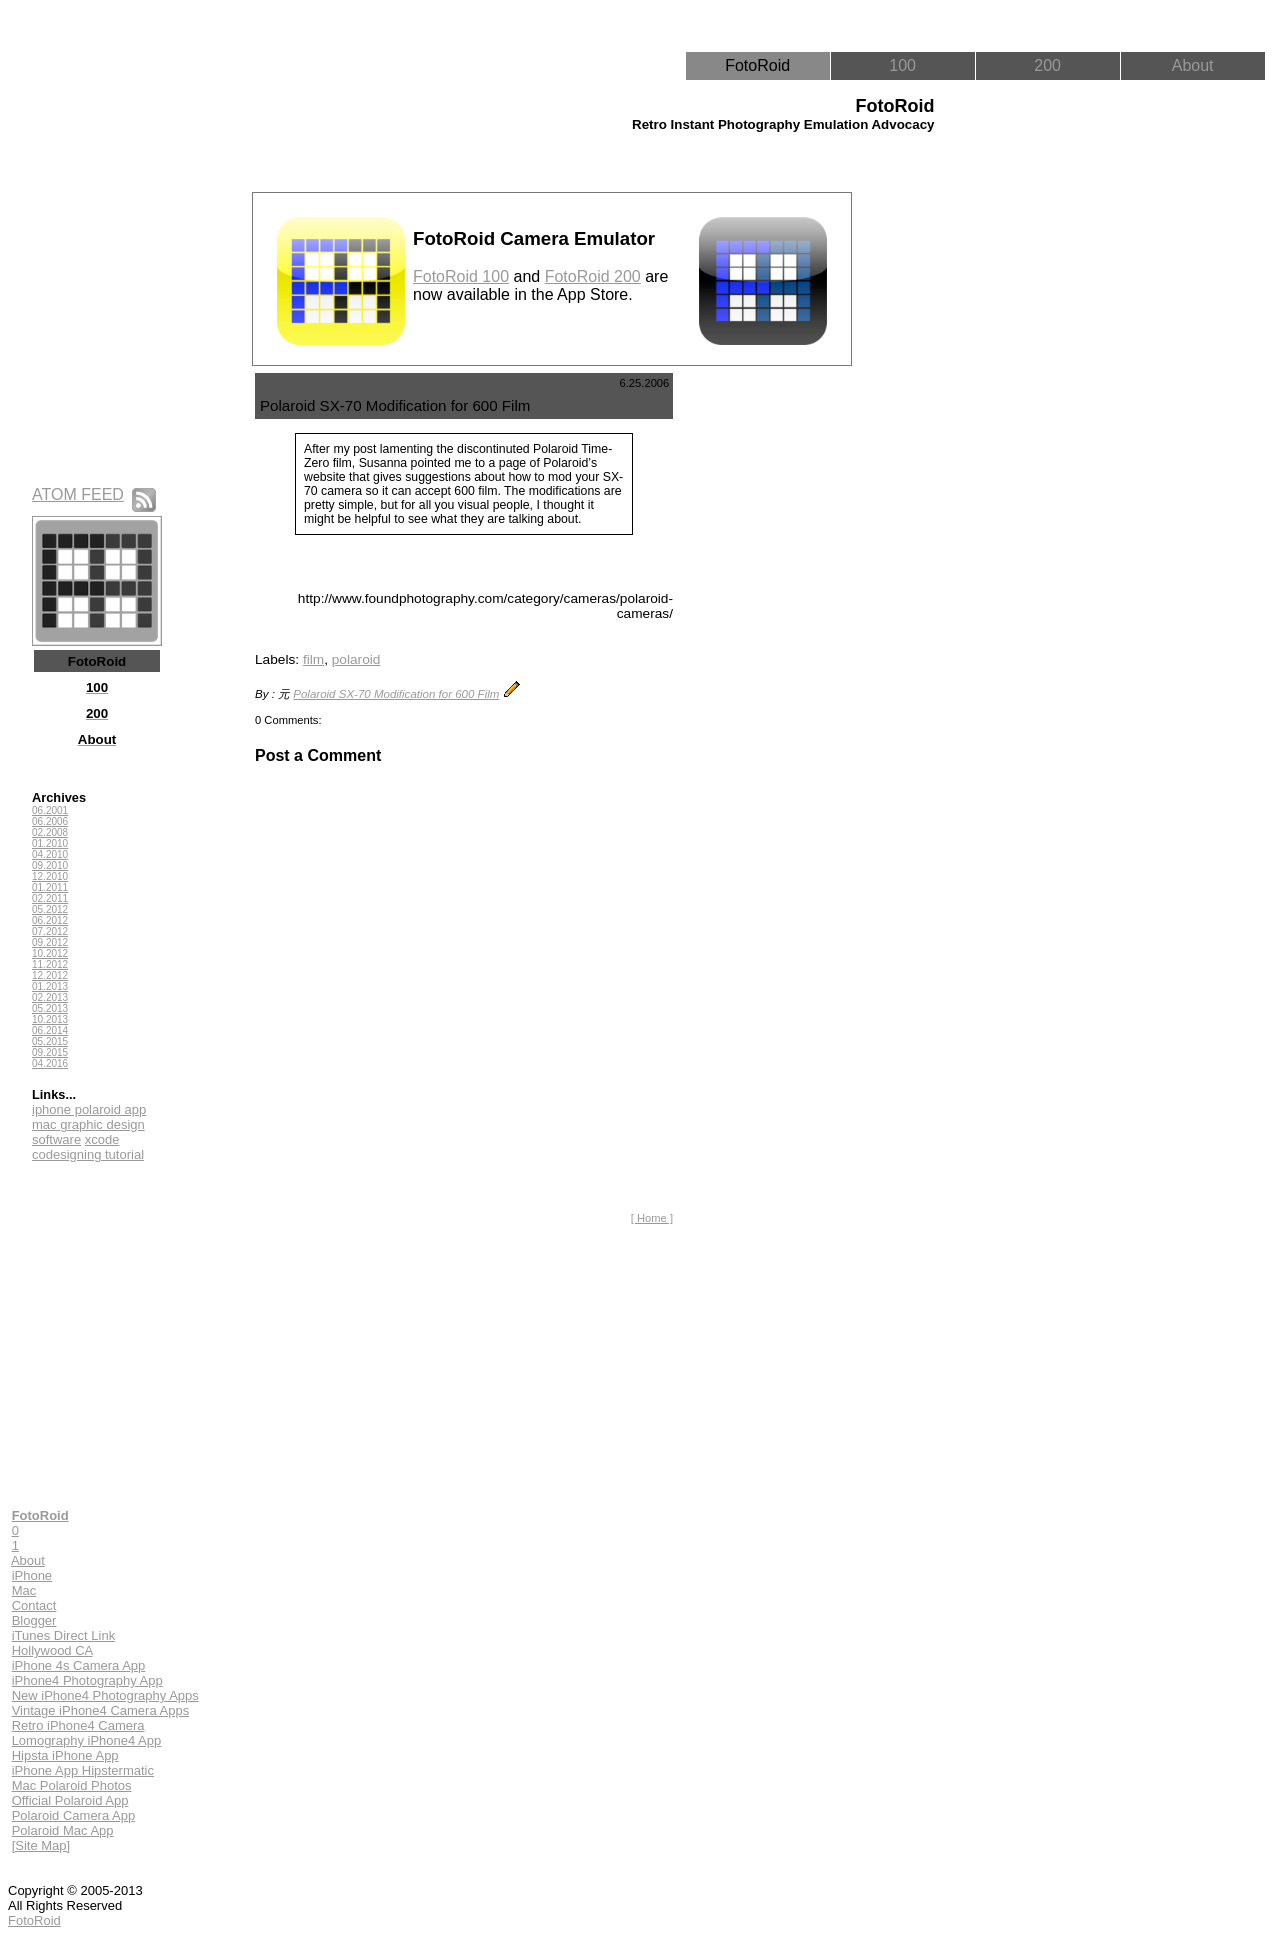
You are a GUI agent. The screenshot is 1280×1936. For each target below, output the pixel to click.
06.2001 (50, 810)
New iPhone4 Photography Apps (105, 1695)
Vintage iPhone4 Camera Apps (101, 1710)
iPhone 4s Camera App (79, 1665)
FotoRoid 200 (593, 276)
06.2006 (50, 821)
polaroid (356, 659)
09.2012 (50, 942)
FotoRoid (757, 65)
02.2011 (50, 898)
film (313, 659)
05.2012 (50, 909)
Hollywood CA (52, 1650)
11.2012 (50, 964)
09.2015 (50, 1052)
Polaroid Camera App (74, 1815)
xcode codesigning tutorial (88, 1147)
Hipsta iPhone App (65, 1755)
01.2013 (50, 986)
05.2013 (50, 1008)
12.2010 (50, 876)
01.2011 (50, 887)
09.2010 (50, 865)
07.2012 (50, 931)
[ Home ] (652, 1218)
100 (902, 65)
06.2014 (50, 1030)
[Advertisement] (769, 673)
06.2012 (50, 920)
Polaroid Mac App (63, 1830)
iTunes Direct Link (64, 1635)
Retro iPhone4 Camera (78, 1725)
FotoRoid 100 (461, 276)
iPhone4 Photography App (87, 1680)
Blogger (34, 1620)
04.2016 (50, 1063)
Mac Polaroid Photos (72, 1785)
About (1193, 65)
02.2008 (50, 832)
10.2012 (50, 953)
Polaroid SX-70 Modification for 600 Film (396, 694)
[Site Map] (41, 1845)
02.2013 (50, 997)
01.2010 (50, 843)
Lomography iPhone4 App (87, 1740)
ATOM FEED (78, 494)
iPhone (32, 1575)
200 (1047, 65)
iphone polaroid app (89, 1109)
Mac (24, 1590)
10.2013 (50, 1019)
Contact (34, 1605)
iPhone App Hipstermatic (83, 1770)
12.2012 (50, 975)
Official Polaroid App (70, 1800)
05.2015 (50, 1041)
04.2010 (50, 854)
